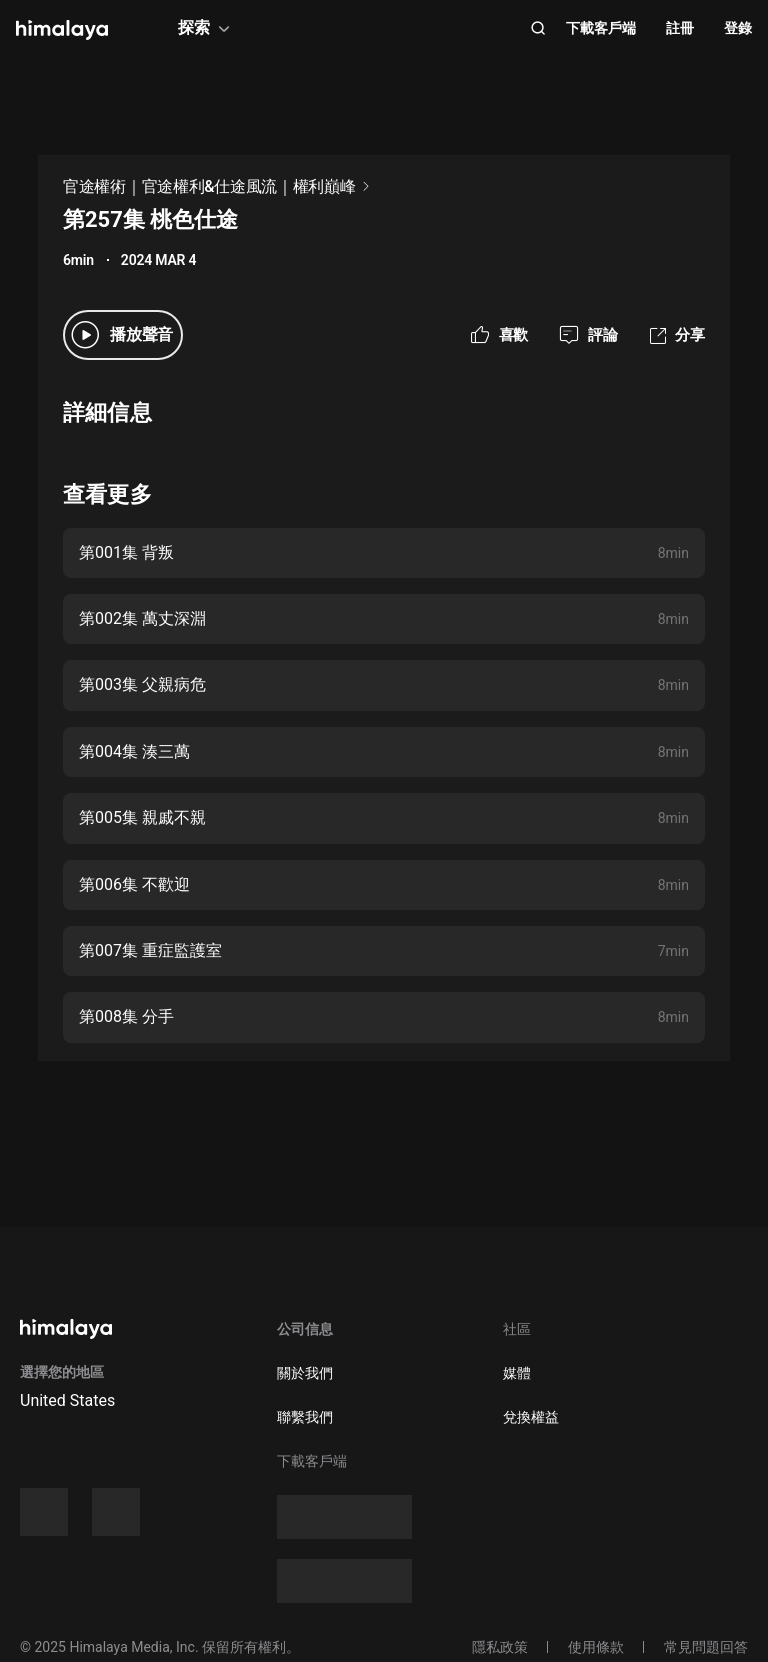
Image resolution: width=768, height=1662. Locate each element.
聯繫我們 (305, 1417)
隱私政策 (500, 1647)
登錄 (738, 28)
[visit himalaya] (62, 30)
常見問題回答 (706, 1647)
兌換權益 (531, 1417)
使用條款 (596, 1647)
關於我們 (305, 1373)
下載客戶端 (601, 28)
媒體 (517, 1373)
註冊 (680, 28)
